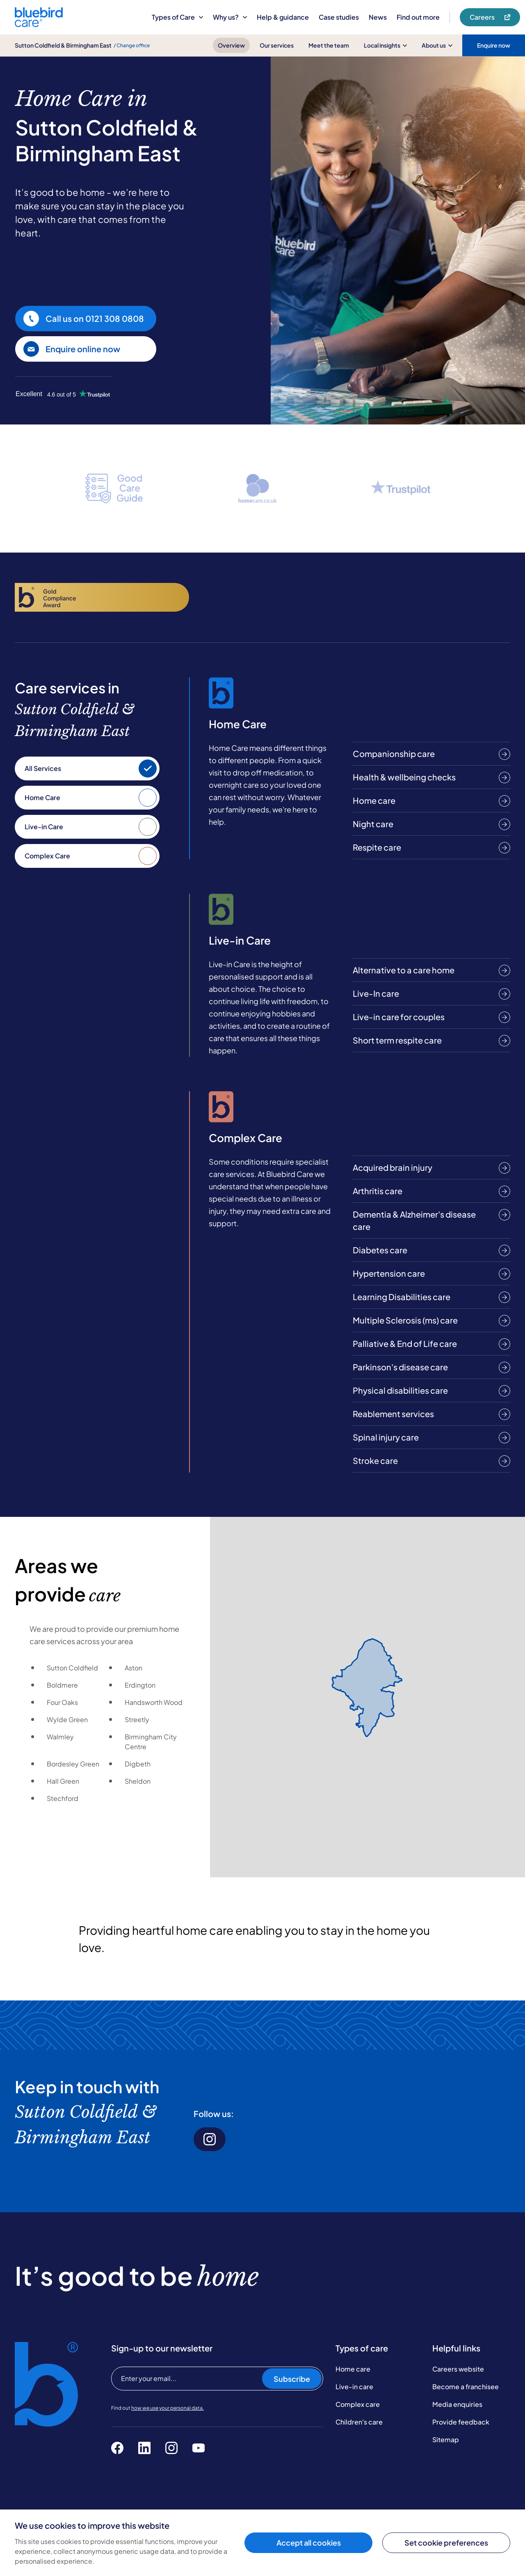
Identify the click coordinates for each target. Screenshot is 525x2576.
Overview (231, 45)
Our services (277, 45)
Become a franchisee (465, 2386)
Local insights (385, 45)
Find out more (418, 17)
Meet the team (328, 45)
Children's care (359, 2422)
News (378, 17)
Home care (353, 2369)
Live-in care (354, 2386)
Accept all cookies (308, 2542)
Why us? (230, 17)
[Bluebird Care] (39, 24)
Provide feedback (460, 2422)
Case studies (339, 17)
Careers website (458, 2369)
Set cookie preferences (446, 2542)
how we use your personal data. (167, 2408)
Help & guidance (283, 17)
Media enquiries (457, 2404)
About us (437, 45)
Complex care (358, 2404)
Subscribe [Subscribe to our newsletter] (292, 2378)
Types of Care (177, 17)
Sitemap (445, 2439)
